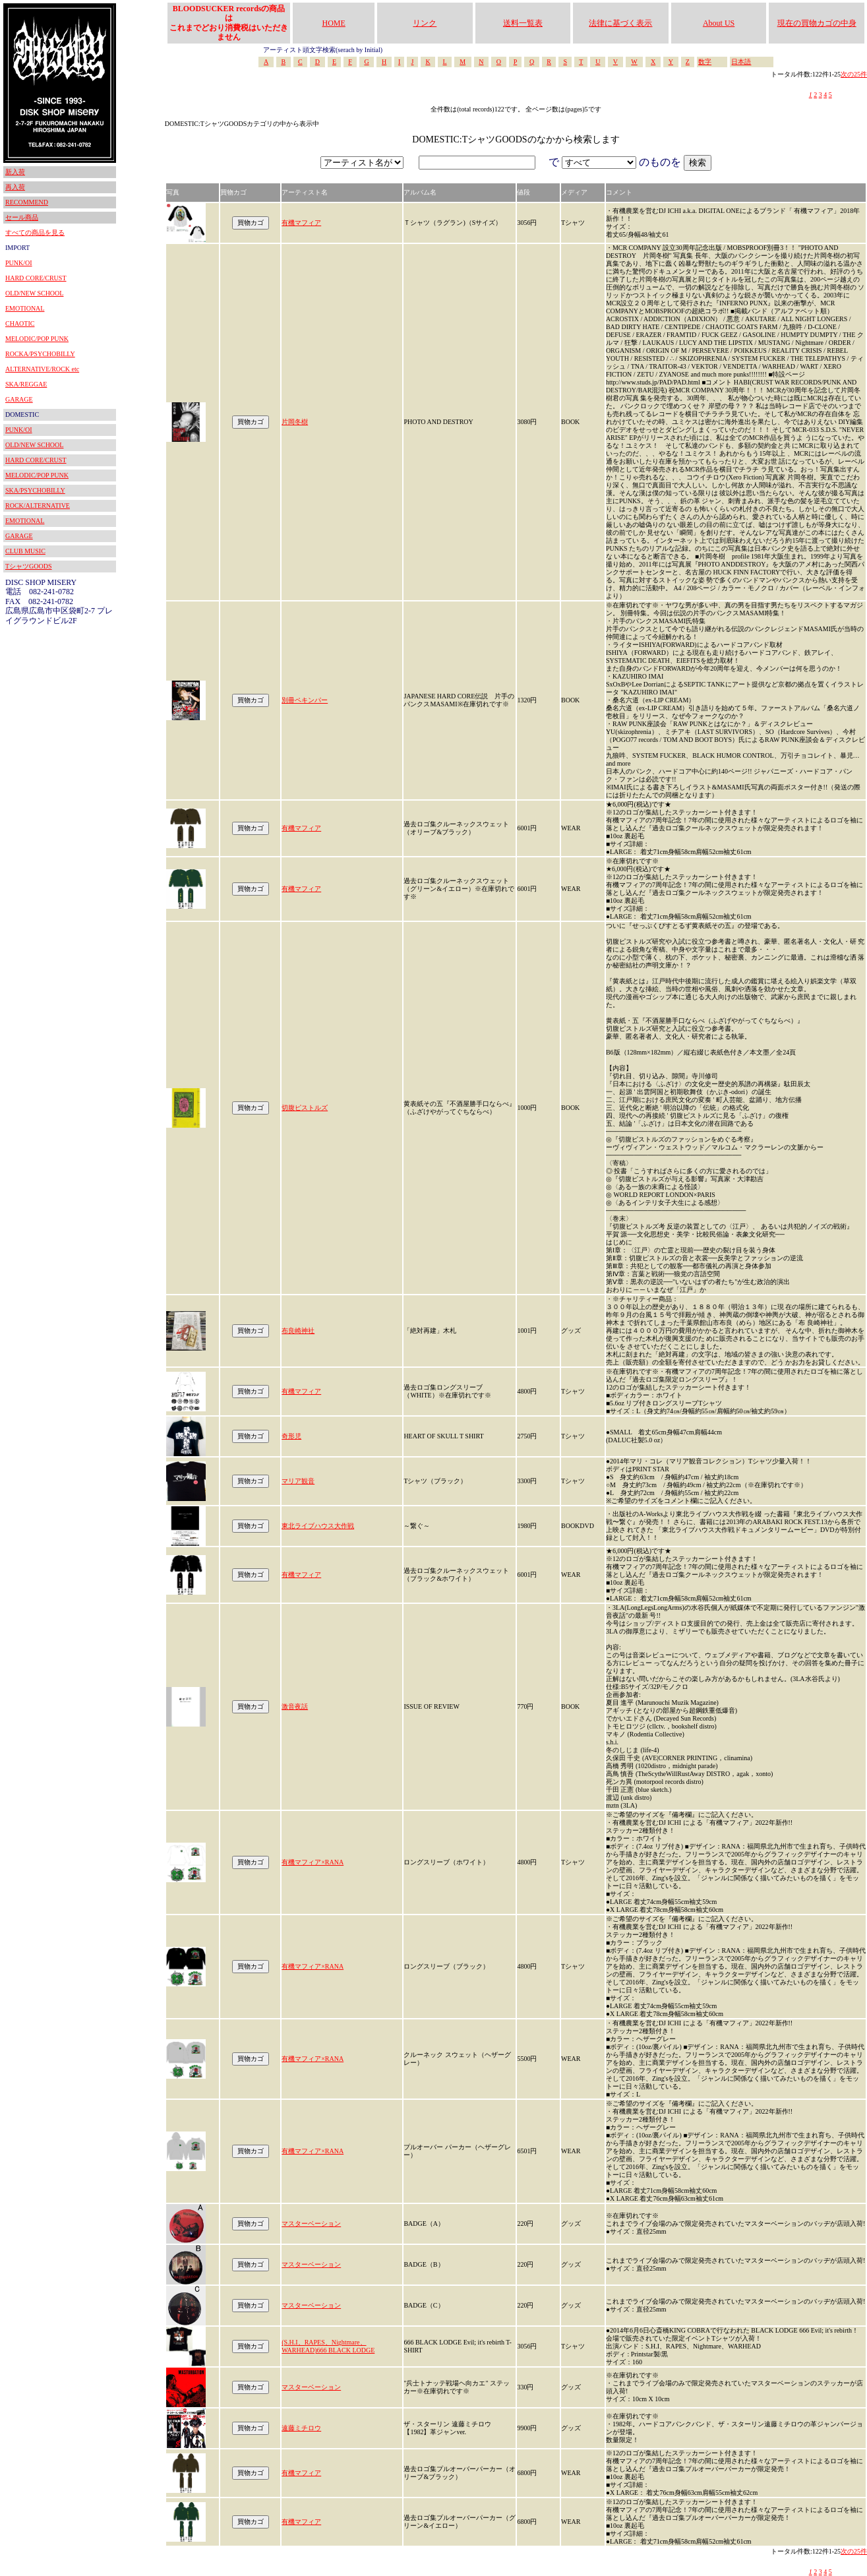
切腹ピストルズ (305, 1107)
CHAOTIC (19, 323)
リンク (424, 23)
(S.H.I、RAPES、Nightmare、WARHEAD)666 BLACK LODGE (328, 2346)
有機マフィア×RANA (313, 1862)
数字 (704, 61)
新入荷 (15, 171)
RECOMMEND (26, 202)
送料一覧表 (523, 23)
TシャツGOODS (28, 566)
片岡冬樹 (295, 421)
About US (718, 23)
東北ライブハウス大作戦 (318, 1525)
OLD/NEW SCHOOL (34, 293)
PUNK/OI (18, 262)
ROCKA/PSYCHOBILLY (40, 353)
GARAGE (19, 399)
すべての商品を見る (35, 232)
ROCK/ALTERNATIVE (37, 505)
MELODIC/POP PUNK (37, 338)
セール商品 (21, 217)
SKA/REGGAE (26, 384)
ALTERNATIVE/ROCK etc (42, 369)
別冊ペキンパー (305, 700)
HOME (333, 23)
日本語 (741, 61)
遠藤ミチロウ (301, 2428)
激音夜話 (295, 1706)
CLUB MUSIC (25, 551)
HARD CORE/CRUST (36, 278)
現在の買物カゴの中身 (816, 23)
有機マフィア (301, 222)
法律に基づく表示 (620, 23)
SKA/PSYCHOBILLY (35, 490)
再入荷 (15, 187)
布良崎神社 (298, 1330)
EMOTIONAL (24, 308)
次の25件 (854, 74)
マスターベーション (311, 2223)
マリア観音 (298, 1481)
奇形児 (291, 1436)
